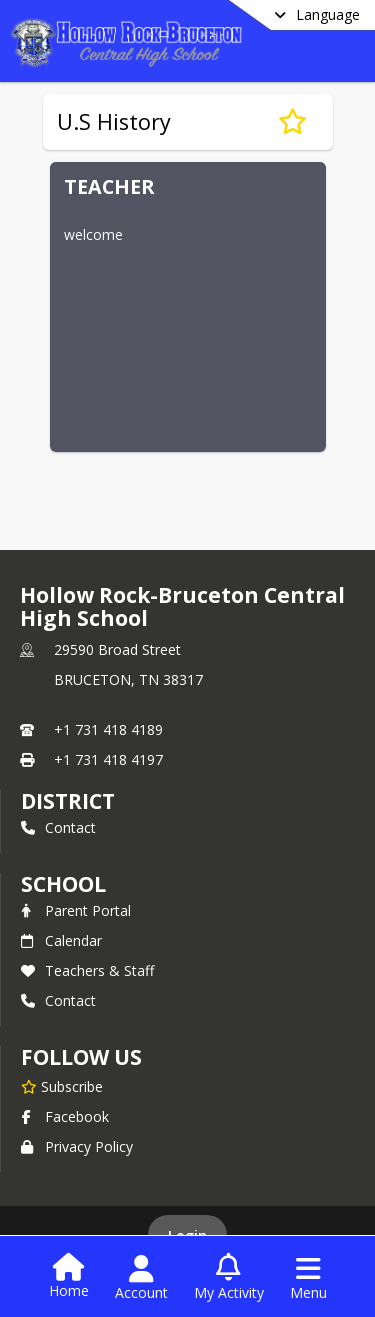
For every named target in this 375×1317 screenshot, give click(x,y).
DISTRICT (68, 801)
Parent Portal (76, 910)
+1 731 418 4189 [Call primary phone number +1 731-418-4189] (108, 729)
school (63, 884)
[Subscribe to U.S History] (292, 122)
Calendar (61, 940)
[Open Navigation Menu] (308, 1278)
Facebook (65, 1116)
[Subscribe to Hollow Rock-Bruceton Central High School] (62, 1086)
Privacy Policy (77, 1146)
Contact (58, 827)
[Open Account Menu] (141, 1278)
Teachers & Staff (87, 970)
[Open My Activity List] (229, 1278)
